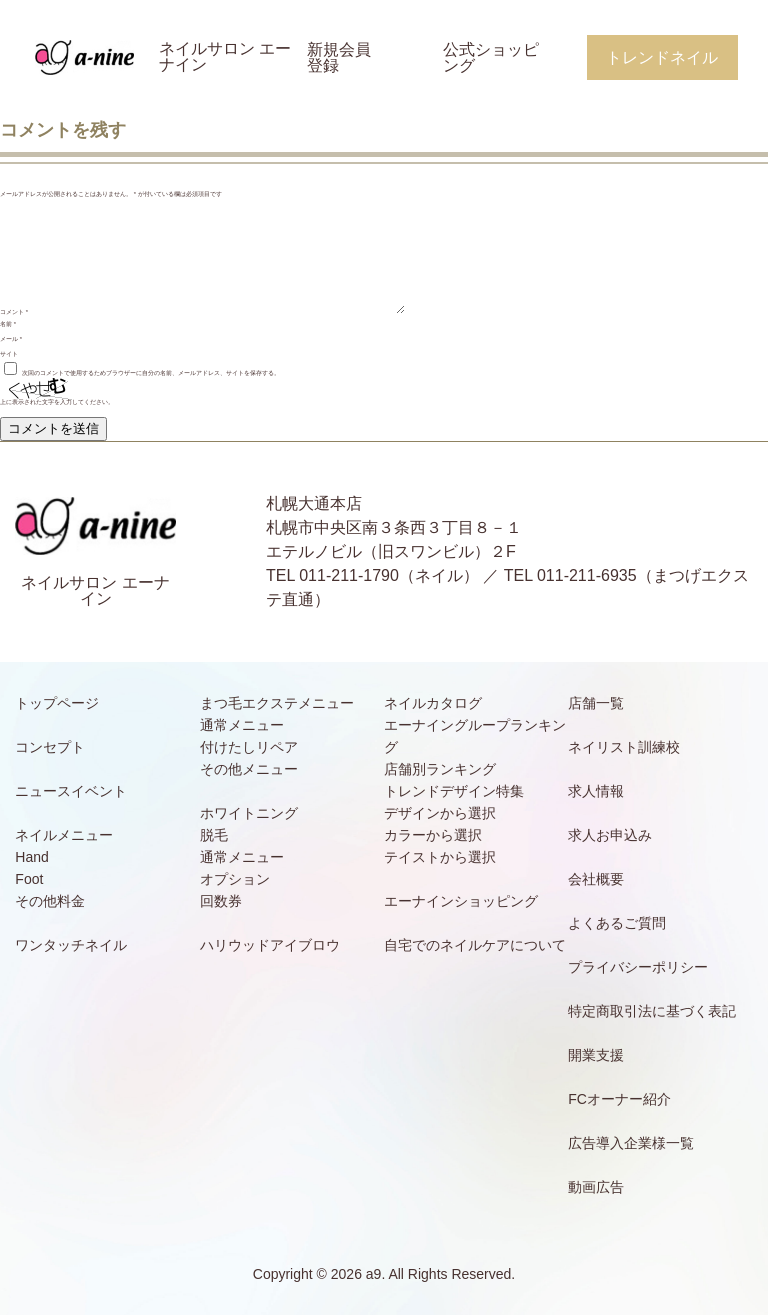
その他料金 (50, 901)
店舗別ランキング (440, 769)
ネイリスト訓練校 (624, 747)
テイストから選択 (440, 857)
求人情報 (596, 791)
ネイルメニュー (64, 835)
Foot (29, 879)
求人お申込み (610, 835)
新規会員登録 (339, 57)
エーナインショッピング (461, 901)
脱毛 (214, 835)
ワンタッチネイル (71, 945)
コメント (14, 312)
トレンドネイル (662, 57)
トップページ (57, 703)
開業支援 (596, 1055)
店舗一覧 (596, 703)
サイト (9, 354)
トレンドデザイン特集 (454, 791)
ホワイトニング (249, 813)
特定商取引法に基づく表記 (652, 1011)
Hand (31, 857)
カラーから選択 (433, 835)
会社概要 (596, 879)
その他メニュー (249, 769)
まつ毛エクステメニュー (277, 703)
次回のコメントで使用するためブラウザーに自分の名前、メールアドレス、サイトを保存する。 (151, 373)
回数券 (221, 901)
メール (11, 339)
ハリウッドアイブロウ (270, 945)
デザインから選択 (440, 813)
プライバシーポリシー (638, 967)
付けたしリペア (249, 747)
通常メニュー (242, 725)
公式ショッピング (491, 57)
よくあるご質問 (617, 923)
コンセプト (50, 747)
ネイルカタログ (433, 703)
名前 (8, 324)
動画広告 (596, 1187)
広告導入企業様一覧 (631, 1143)
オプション (235, 879)
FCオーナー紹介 (619, 1099)
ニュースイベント (71, 791)
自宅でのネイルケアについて (475, 945)
